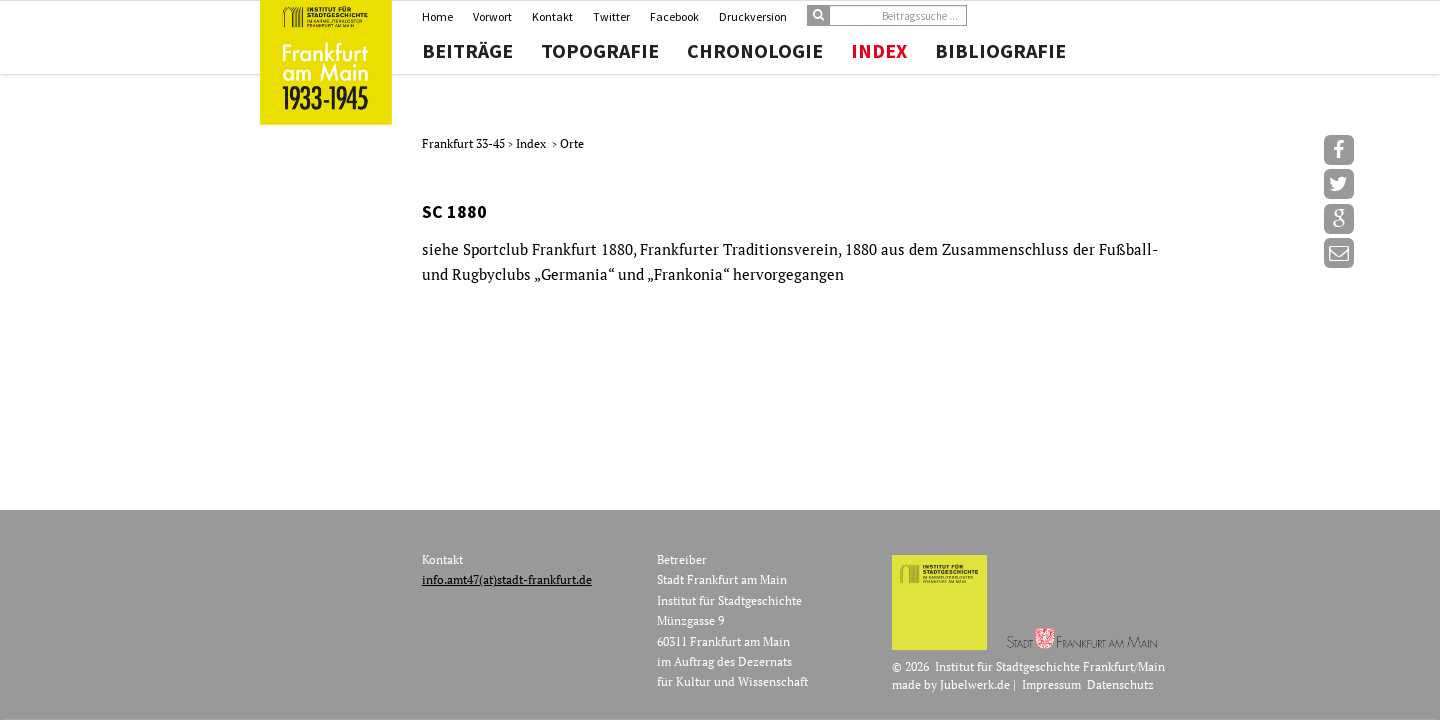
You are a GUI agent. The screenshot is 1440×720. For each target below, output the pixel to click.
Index (879, 51)
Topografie (600, 51)
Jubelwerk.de (975, 684)
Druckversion (753, 16)
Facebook (674, 16)
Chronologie (755, 51)
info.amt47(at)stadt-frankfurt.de (507, 579)
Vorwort (492, 16)
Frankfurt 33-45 (465, 143)
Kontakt (552, 16)
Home (437, 16)
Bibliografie (1000, 51)
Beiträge (467, 51)
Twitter (611, 16)
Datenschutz (1120, 684)
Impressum (1051, 684)
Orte (572, 143)
